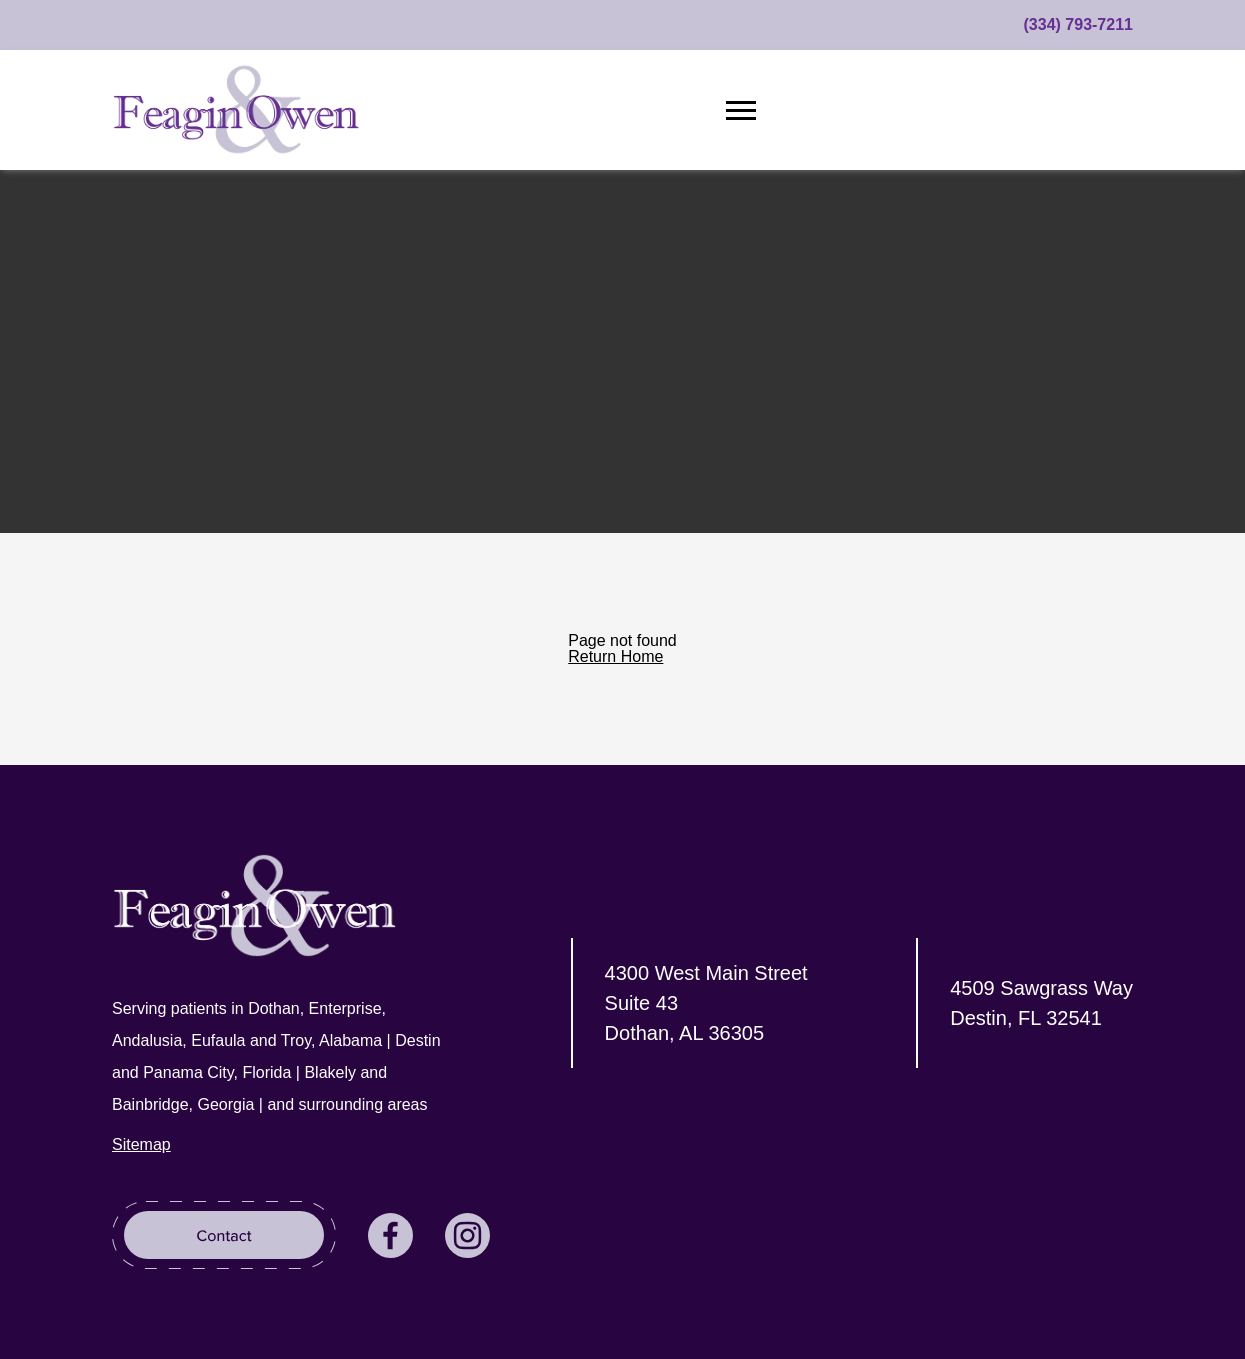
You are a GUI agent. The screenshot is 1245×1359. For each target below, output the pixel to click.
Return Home (615, 656)
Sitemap (141, 1144)
